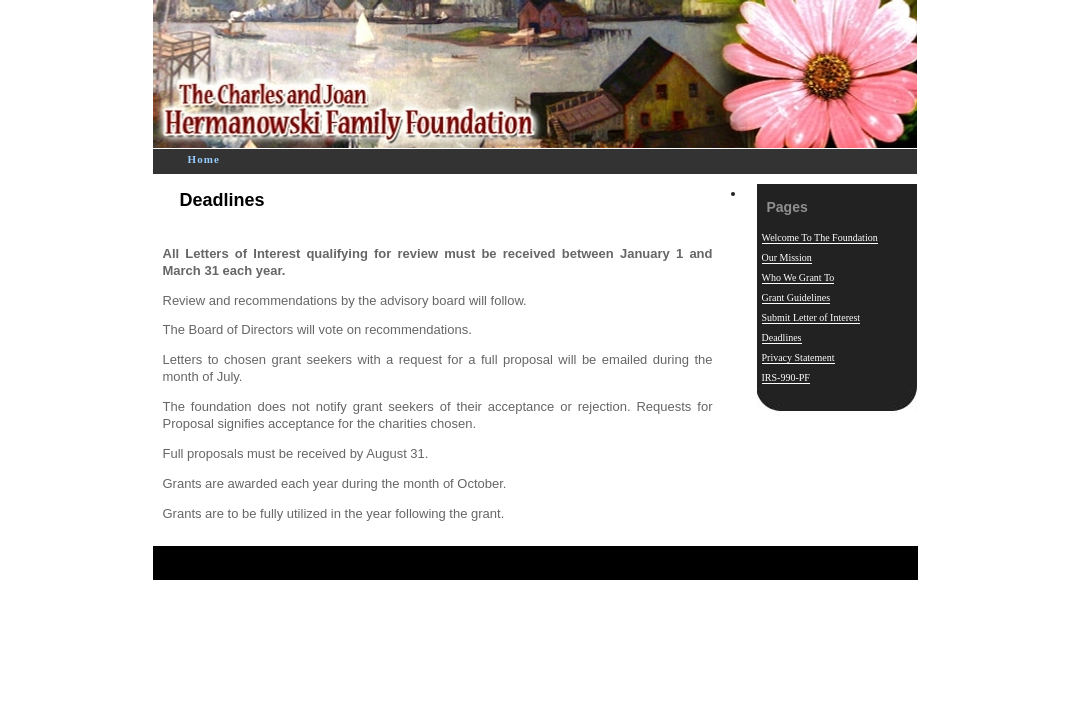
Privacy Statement (798, 357)
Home (204, 159)
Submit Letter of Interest (811, 317)
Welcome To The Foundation (820, 237)
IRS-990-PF (786, 377)
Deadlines (222, 200)
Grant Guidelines (796, 297)
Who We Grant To (798, 277)
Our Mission (787, 257)
